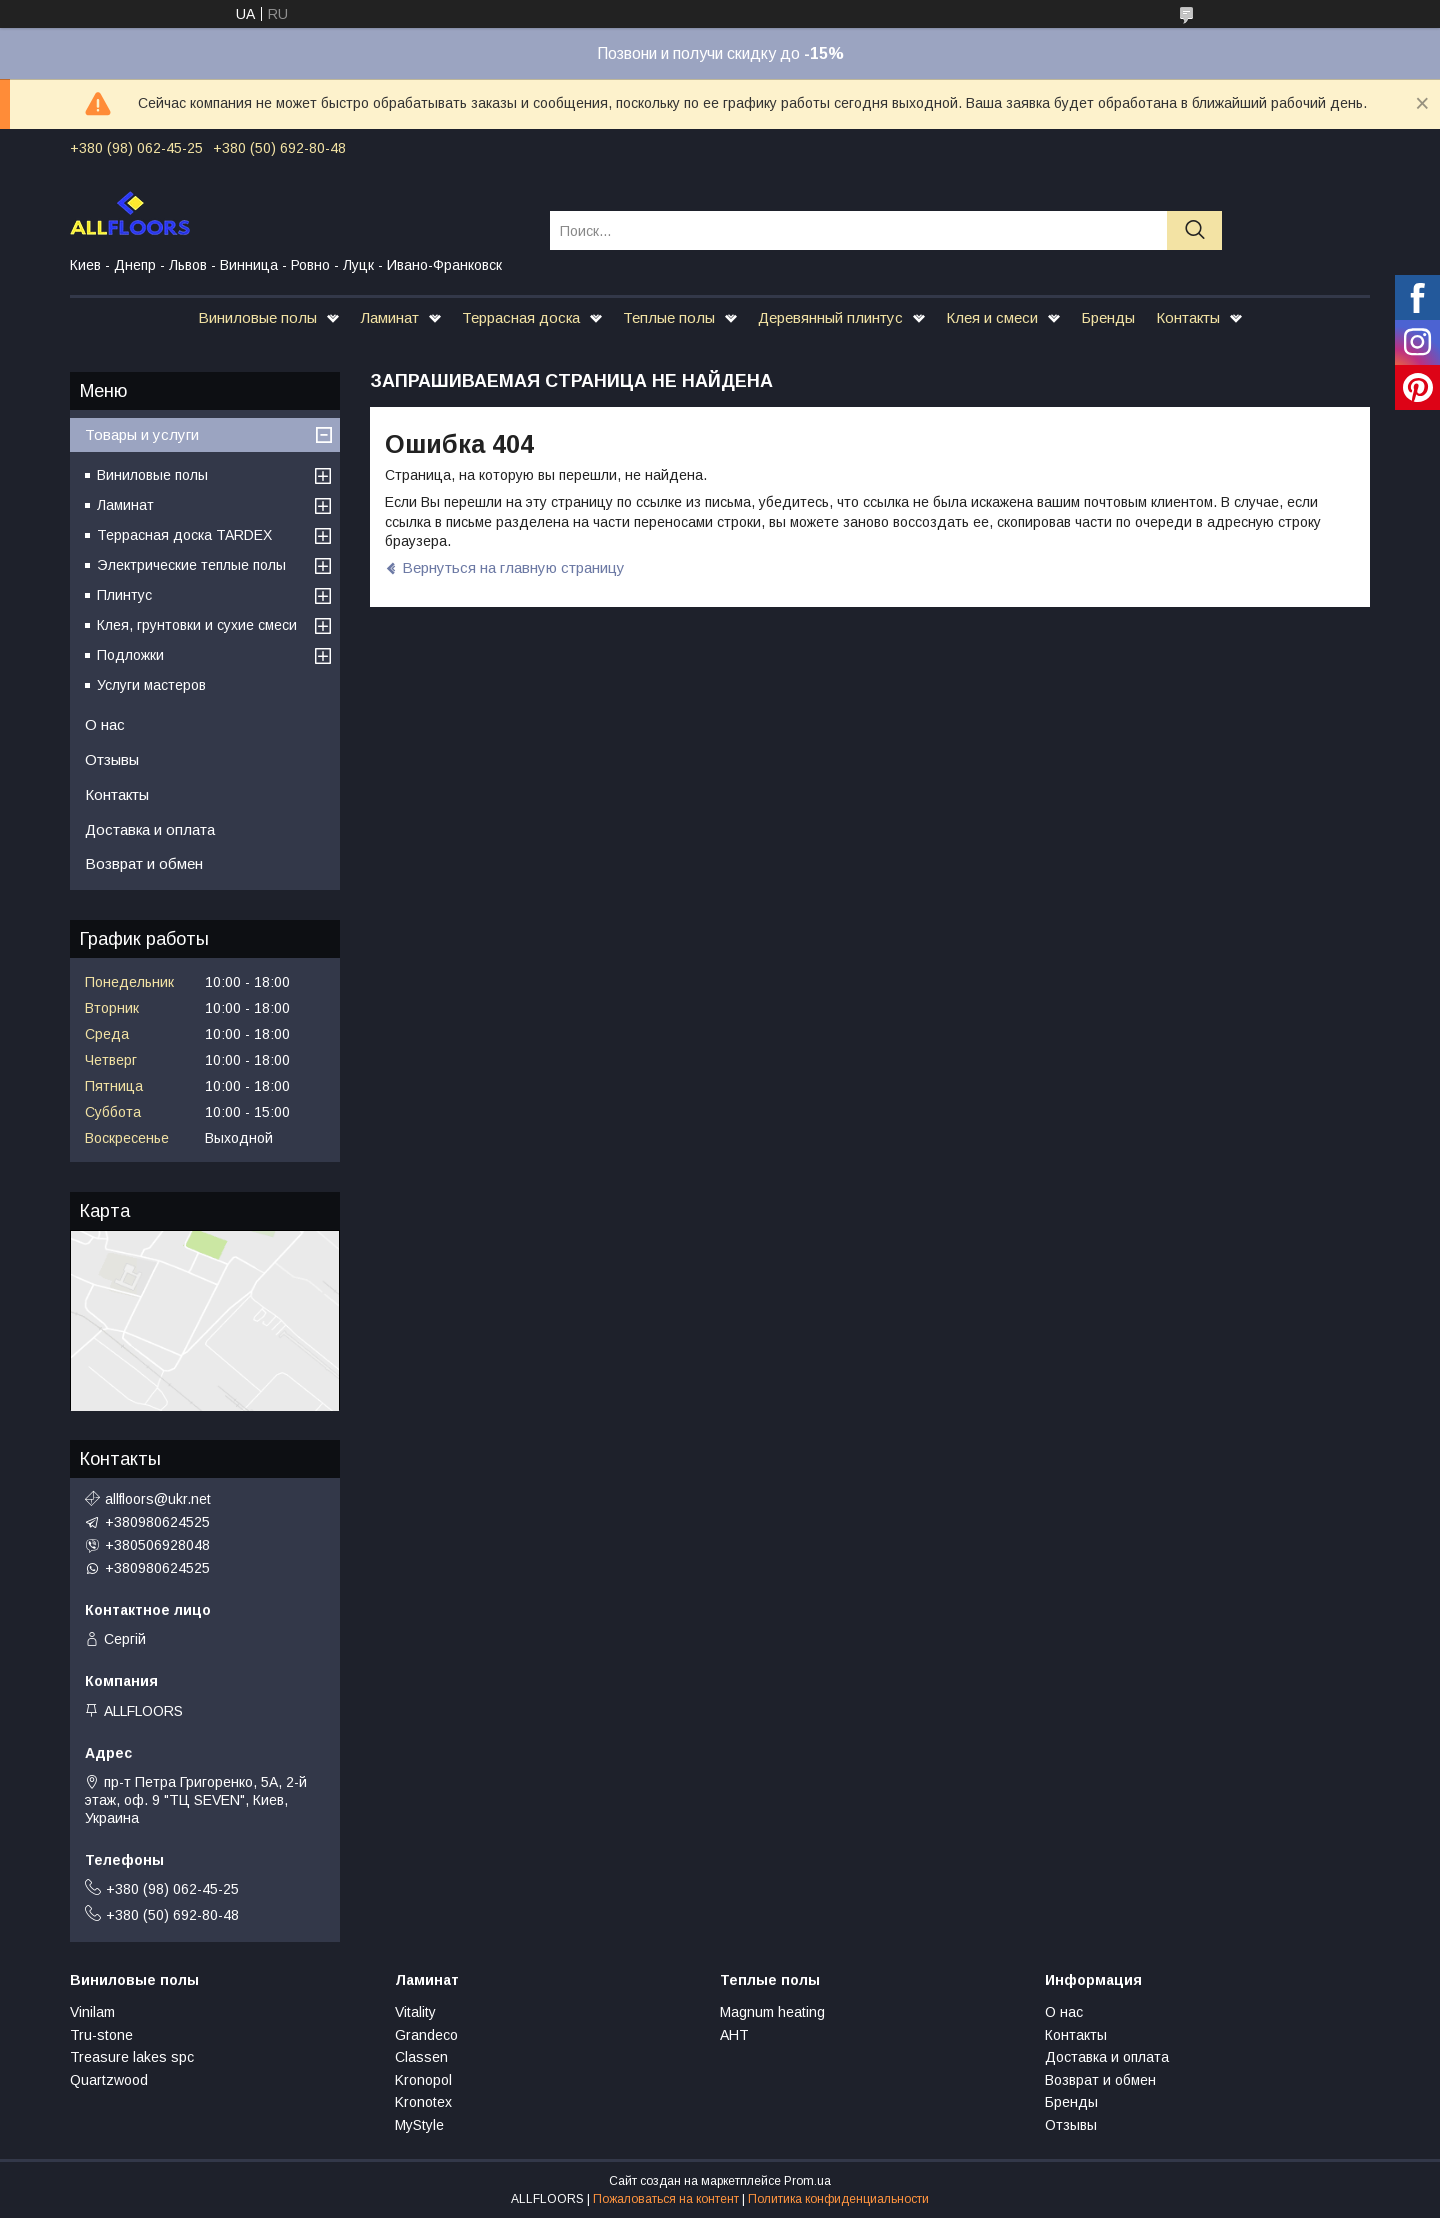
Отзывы (112, 759)
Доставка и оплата (150, 829)
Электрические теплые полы (191, 565)
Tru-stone (101, 2035)
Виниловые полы (257, 317)
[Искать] (1194, 230)
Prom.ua (807, 2181)
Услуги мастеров (151, 685)
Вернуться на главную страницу (513, 567)
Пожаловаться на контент (666, 2199)
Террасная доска (521, 317)
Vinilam (92, 2012)
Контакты (1188, 317)
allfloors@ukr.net (158, 1499)
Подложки (130, 655)
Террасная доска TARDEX (184, 535)
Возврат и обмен (144, 863)
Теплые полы (669, 317)
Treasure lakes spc (132, 2057)
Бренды (1108, 317)
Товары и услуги (142, 434)
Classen (421, 2057)
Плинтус (124, 595)
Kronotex (423, 2102)
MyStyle (419, 2125)
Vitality (415, 2012)
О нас (105, 724)
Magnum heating (772, 2012)
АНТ (734, 2035)
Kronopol (423, 2080)
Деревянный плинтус (830, 317)
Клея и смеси (992, 317)
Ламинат (389, 317)
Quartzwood (109, 2080)
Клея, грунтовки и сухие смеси (197, 625)
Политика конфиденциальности (838, 2199)
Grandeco (426, 2035)
